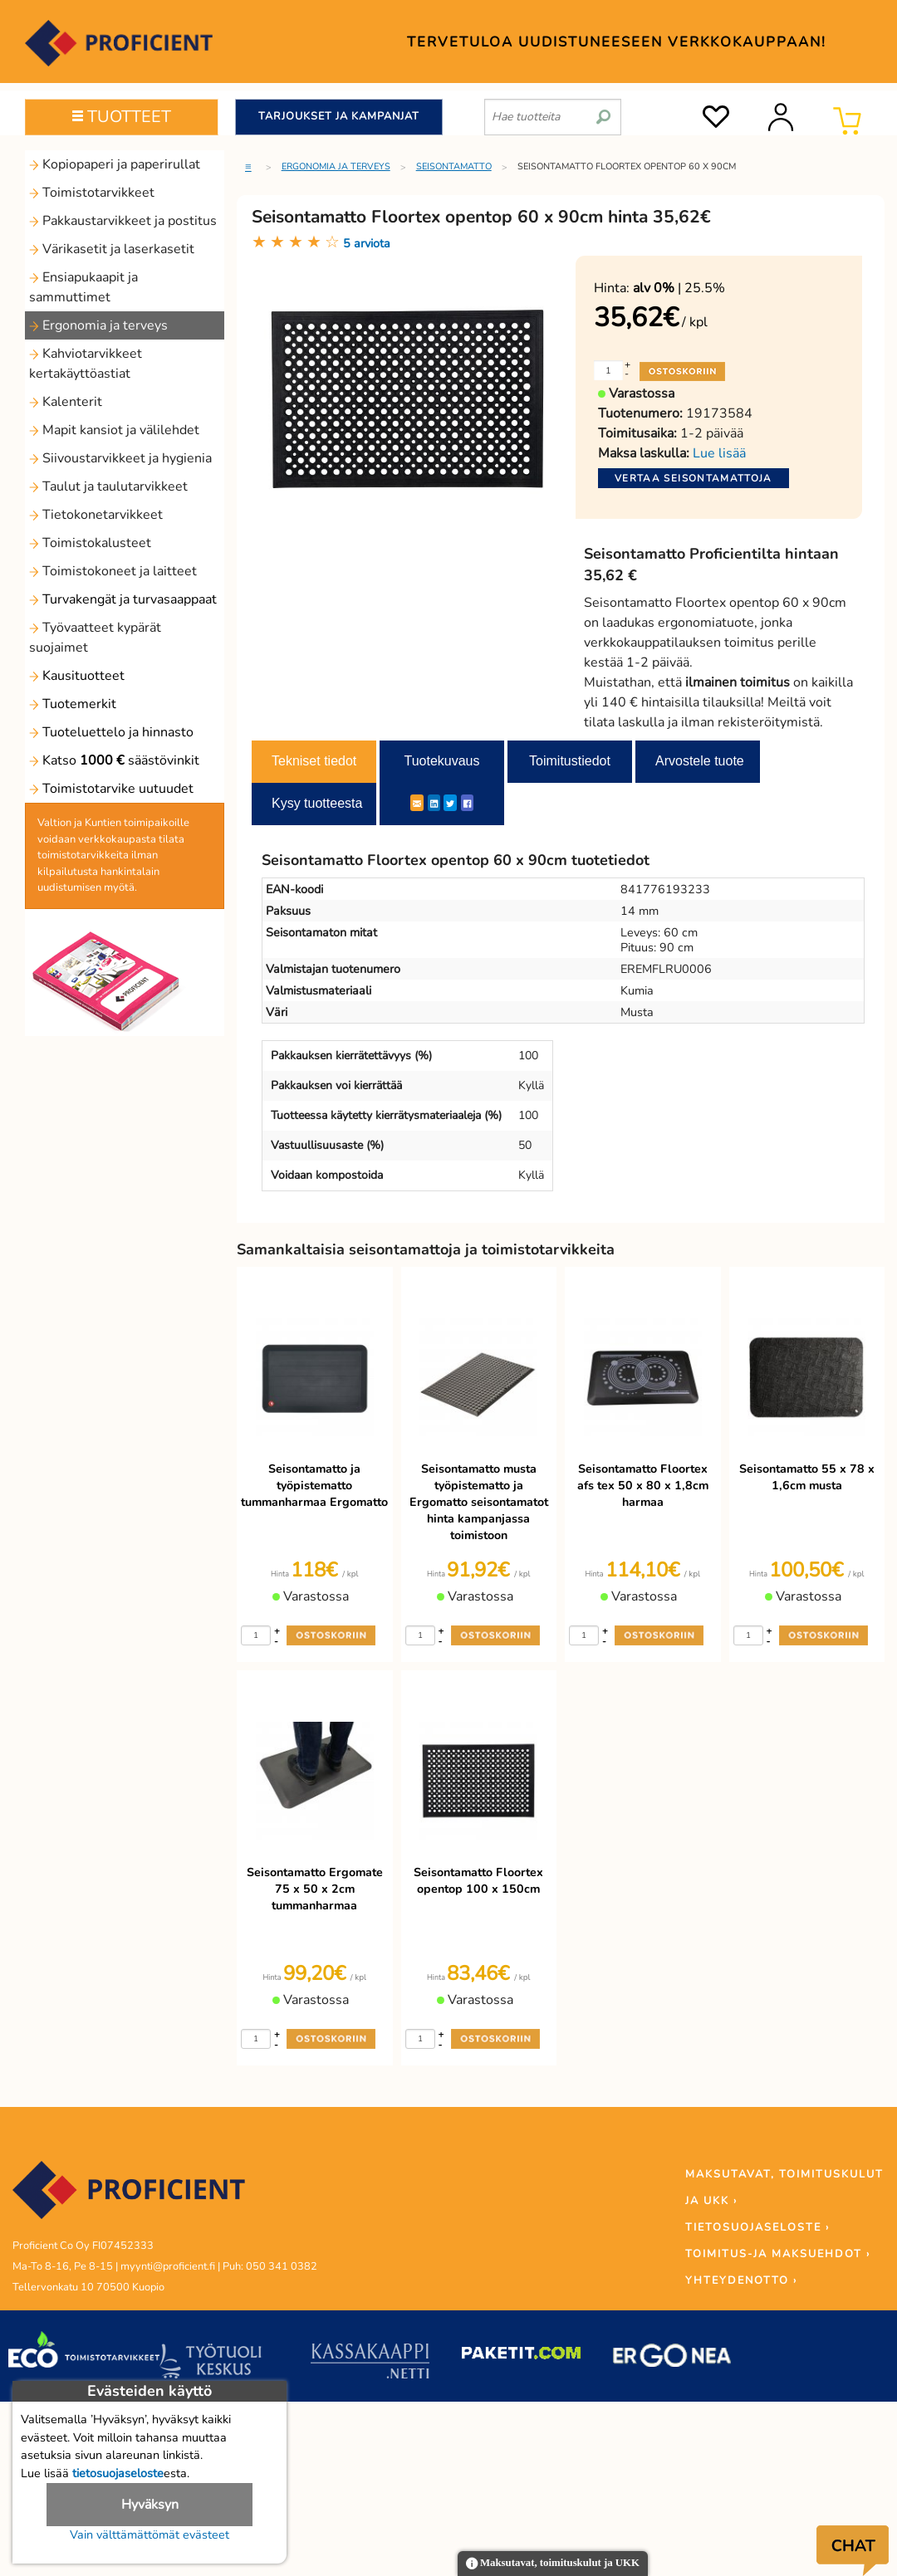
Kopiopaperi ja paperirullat (114, 164)
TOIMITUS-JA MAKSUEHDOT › (777, 2253)
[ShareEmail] (417, 802)
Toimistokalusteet (90, 543)
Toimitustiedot (569, 761)
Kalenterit (65, 402)
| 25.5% (679, 288)
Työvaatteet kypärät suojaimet (95, 637)
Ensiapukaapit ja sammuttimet (83, 287)
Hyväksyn (150, 2504)
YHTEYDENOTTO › (741, 2280)
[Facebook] (467, 802)
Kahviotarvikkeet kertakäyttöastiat (85, 364)
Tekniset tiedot (314, 761)
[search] (603, 110)
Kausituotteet (77, 676)
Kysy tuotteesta (317, 803)
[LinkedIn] (434, 802)
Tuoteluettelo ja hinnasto (111, 732)
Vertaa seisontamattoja (693, 478)
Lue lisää (719, 453)
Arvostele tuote (699, 761)
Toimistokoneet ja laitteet (113, 571)
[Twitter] (450, 802)
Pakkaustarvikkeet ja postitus (123, 221)
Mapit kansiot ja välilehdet (114, 430)
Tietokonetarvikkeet (96, 515)
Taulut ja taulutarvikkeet (108, 486)
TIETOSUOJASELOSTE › (757, 2227)
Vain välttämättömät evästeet (149, 2534)
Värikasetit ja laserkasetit (111, 249)
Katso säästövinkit (114, 760)
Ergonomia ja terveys (98, 325)
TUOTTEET (121, 116)
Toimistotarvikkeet (91, 192)
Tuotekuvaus (441, 761)
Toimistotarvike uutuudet (111, 789)
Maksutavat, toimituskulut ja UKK (553, 2564)
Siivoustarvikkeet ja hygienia (120, 458)
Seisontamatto (454, 166)
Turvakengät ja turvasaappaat (123, 599)
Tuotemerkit (72, 704)
